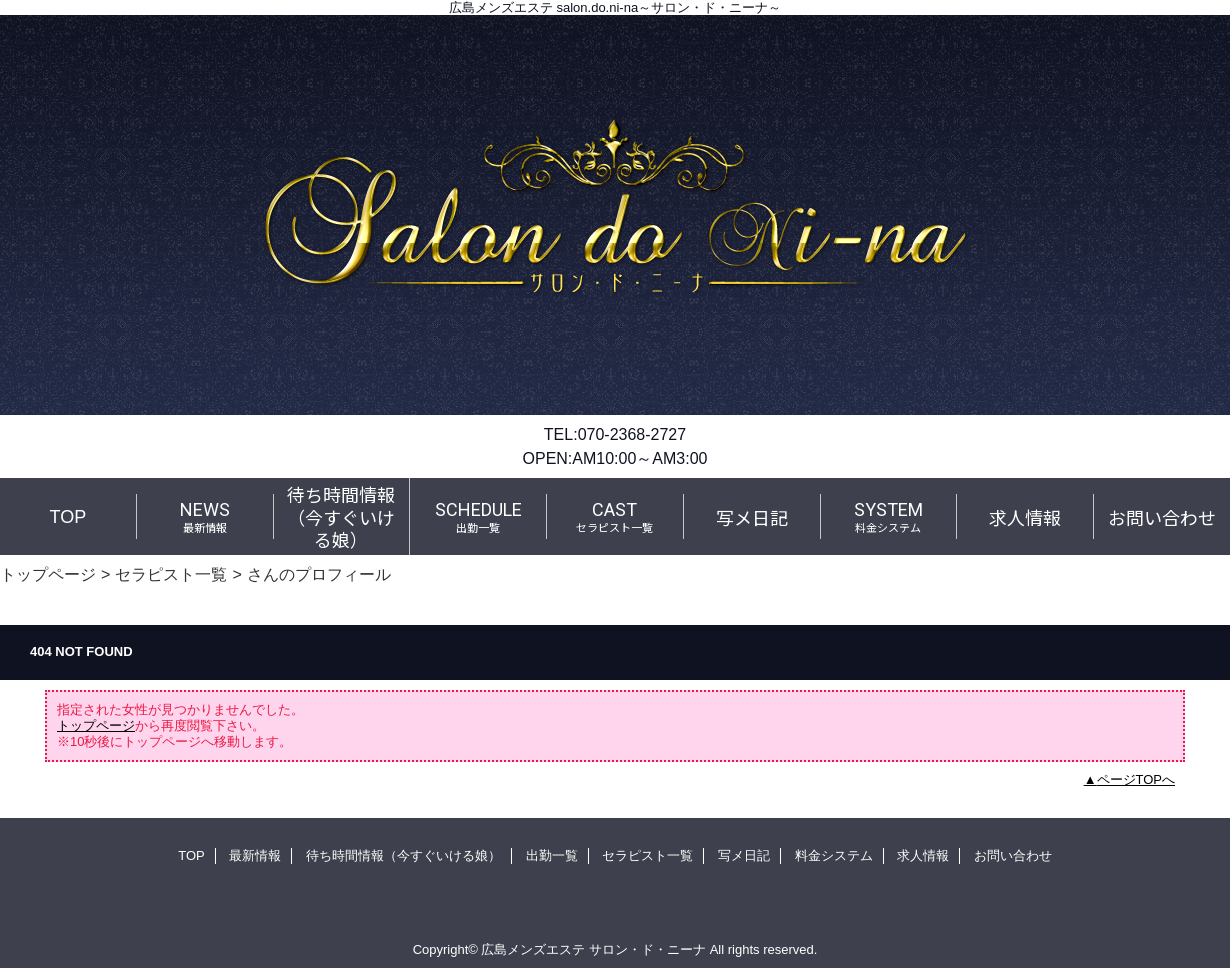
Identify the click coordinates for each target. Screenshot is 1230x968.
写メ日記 (744, 855)
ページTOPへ (1136, 779)
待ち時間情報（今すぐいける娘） (403, 855)
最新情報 (255, 855)
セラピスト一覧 (171, 574)
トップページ (48, 574)
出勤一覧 (552, 855)
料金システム (834, 855)
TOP (68, 517)
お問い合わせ (1013, 855)
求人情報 (923, 855)
